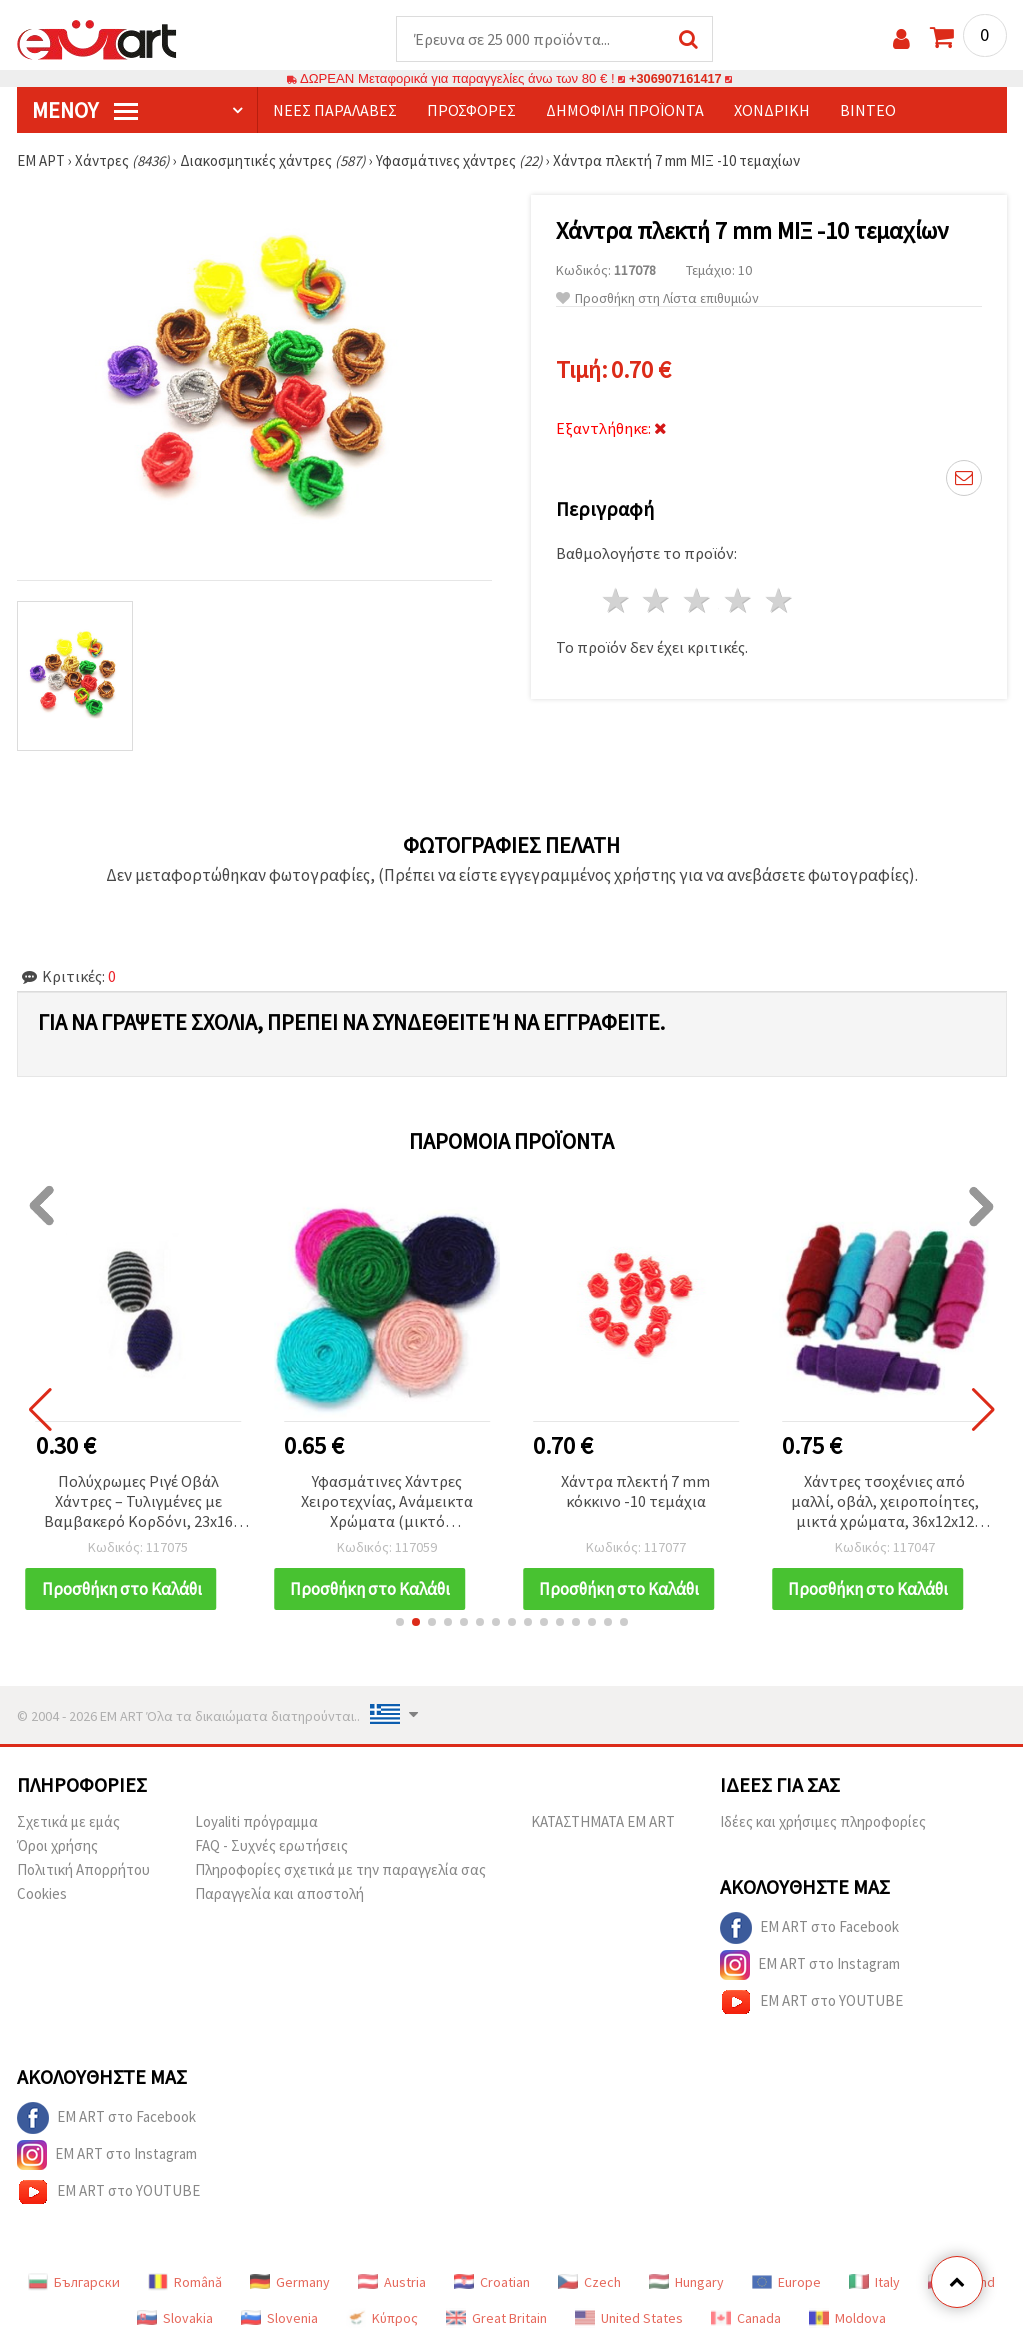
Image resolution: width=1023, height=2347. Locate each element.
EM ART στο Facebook (809, 1929)
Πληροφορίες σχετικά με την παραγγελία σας (340, 1870)
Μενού (85, 111)
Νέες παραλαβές (335, 111)
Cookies (42, 1894)
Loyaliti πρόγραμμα (256, 1822)
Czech (589, 2283)
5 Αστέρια (779, 601)
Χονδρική (772, 111)
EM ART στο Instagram (810, 1966)
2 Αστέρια (657, 601)
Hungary (686, 2283)
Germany (290, 2283)
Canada (746, 2319)
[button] (400, 1623)
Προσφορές (471, 111)
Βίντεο (868, 111)
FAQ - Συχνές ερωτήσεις (271, 1846)
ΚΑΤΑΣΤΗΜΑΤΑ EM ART (603, 1822)
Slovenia (279, 2319)
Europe (786, 2283)
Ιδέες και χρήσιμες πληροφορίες (823, 1822)
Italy (874, 2283)
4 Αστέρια (739, 601)
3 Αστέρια (698, 601)
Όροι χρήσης (57, 1846)
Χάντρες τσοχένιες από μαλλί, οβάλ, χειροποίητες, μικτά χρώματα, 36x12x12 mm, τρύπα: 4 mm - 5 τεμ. (885, 1503)
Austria (392, 2283)
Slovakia (175, 2319)
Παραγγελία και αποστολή (279, 1894)
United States (629, 2319)
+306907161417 (676, 79)
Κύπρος (382, 2319)
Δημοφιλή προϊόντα (625, 111)
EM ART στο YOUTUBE (811, 2003)
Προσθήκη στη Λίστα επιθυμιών (657, 299)
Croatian (492, 2283)
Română (185, 2283)
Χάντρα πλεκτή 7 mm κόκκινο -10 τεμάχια (635, 1492)
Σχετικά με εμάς (68, 1822)
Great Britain (496, 2319)
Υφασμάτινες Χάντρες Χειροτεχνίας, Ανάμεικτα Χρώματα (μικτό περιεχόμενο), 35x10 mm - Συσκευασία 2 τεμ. (387, 1503)
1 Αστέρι (616, 601)
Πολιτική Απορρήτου (83, 1870)
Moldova (847, 2319)
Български (74, 2283)
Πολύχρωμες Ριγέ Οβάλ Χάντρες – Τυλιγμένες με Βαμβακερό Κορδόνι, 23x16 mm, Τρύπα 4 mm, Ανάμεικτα (138, 1503)
